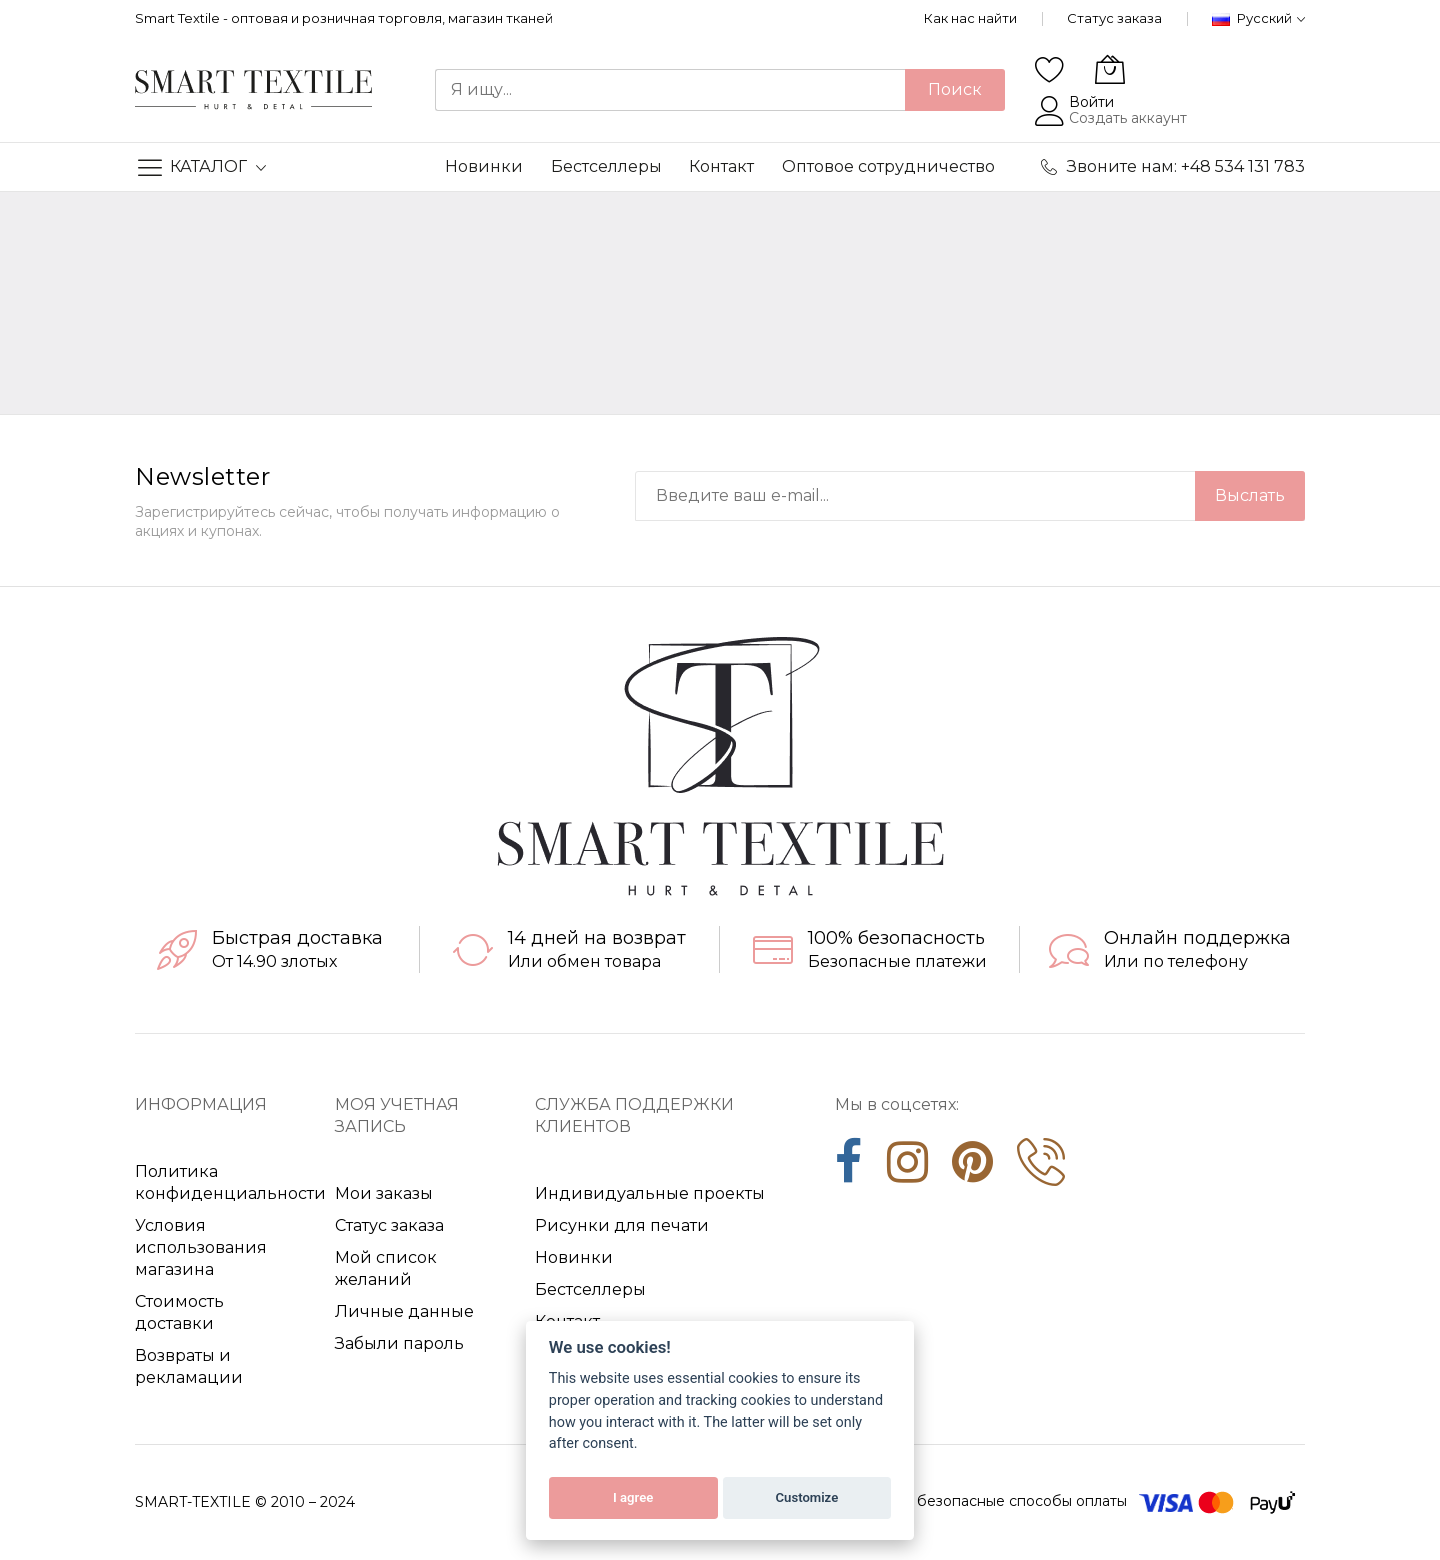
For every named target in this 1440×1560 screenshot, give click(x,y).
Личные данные (404, 1311)
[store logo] (253, 90)
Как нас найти (970, 18)
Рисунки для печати (622, 1225)
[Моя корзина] (1110, 69)
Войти (1091, 102)
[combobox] (670, 90)
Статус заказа (1114, 18)
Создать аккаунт (1128, 118)
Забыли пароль (399, 1343)
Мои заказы (384, 1193)
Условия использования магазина (201, 1247)
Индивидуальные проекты (650, 1193)
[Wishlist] (1050, 69)
